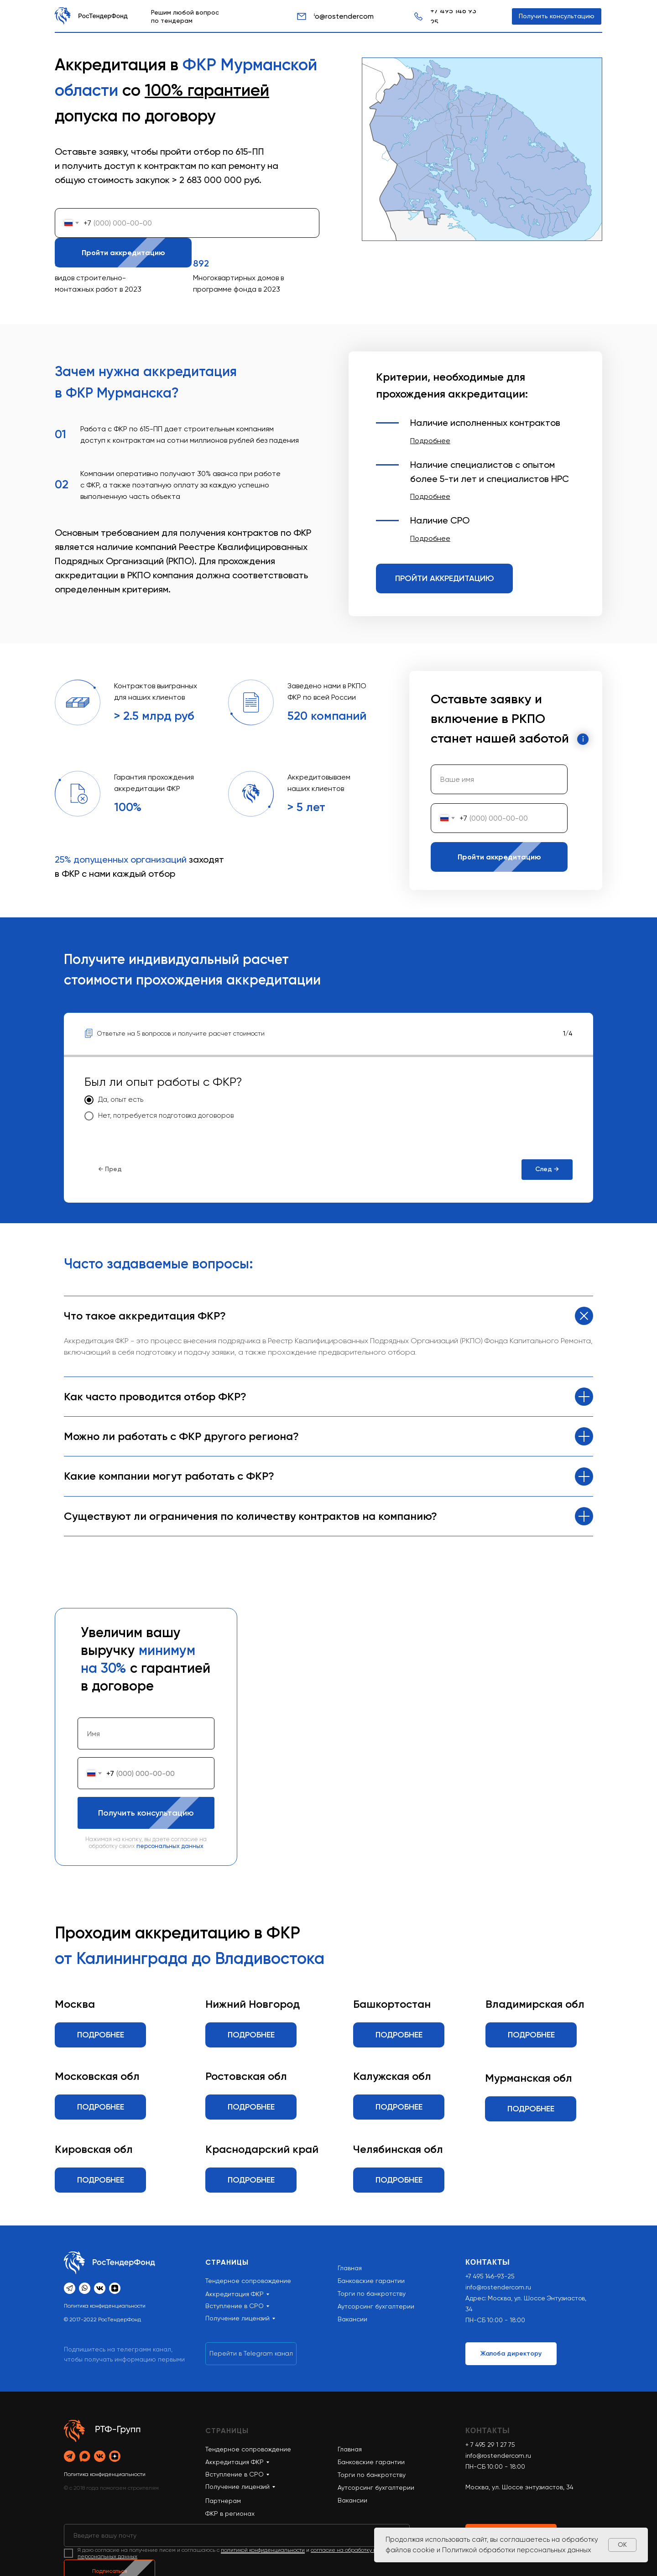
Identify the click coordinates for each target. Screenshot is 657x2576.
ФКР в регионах (230, 2513)
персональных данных (169, 1846)
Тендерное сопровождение (248, 2449)
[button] (430, 440)
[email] (237, 2535)
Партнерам (223, 2500)
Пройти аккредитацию (132, 252)
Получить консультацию (156, 1813)
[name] (499, 779)
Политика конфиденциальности (105, 2306)
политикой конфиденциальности (263, 2550)
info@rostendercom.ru (498, 2287)
